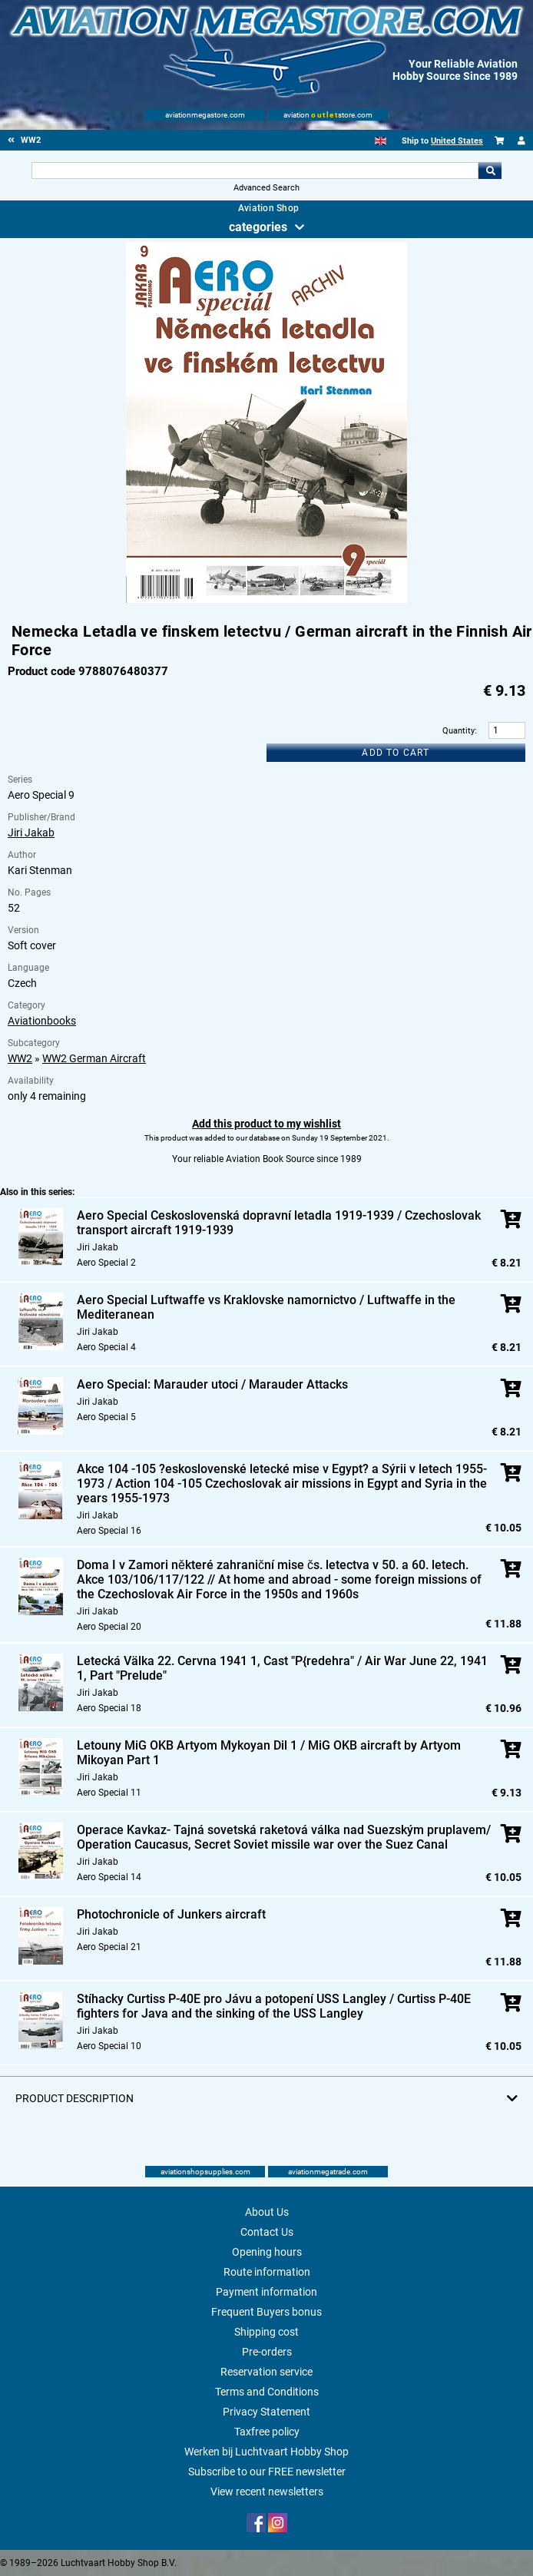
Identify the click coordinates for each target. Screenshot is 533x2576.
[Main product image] (266, 599)
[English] (380, 141)
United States (457, 141)
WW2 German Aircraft (94, 1058)
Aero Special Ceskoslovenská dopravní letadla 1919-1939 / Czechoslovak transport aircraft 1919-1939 (279, 1222)
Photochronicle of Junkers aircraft (171, 1914)
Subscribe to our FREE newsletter (267, 2471)
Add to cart (395, 752)
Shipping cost (266, 2332)
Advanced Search (266, 188)
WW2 (20, 1058)
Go (490, 170)
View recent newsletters (266, 2491)
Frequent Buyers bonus (266, 2312)
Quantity (458, 731)
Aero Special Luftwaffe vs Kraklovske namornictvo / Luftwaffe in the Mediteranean (266, 1307)
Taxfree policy (267, 2431)
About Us (267, 2212)
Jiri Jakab (31, 832)
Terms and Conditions (267, 2392)
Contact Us (266, 2232)
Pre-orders (267, 2352)
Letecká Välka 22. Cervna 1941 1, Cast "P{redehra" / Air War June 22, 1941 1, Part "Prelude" (282, 1668)
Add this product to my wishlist (266, 1123)
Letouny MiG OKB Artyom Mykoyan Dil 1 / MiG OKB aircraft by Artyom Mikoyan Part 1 (269, 1752)
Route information (266, 2272)
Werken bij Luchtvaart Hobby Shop (266, 2451)
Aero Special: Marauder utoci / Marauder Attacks (212, 1384)
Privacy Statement (266, 2411)
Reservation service (266, 2372)
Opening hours (267, 2252)
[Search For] (255, 170)
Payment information (266, 2292)
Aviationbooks (42, 1021)
